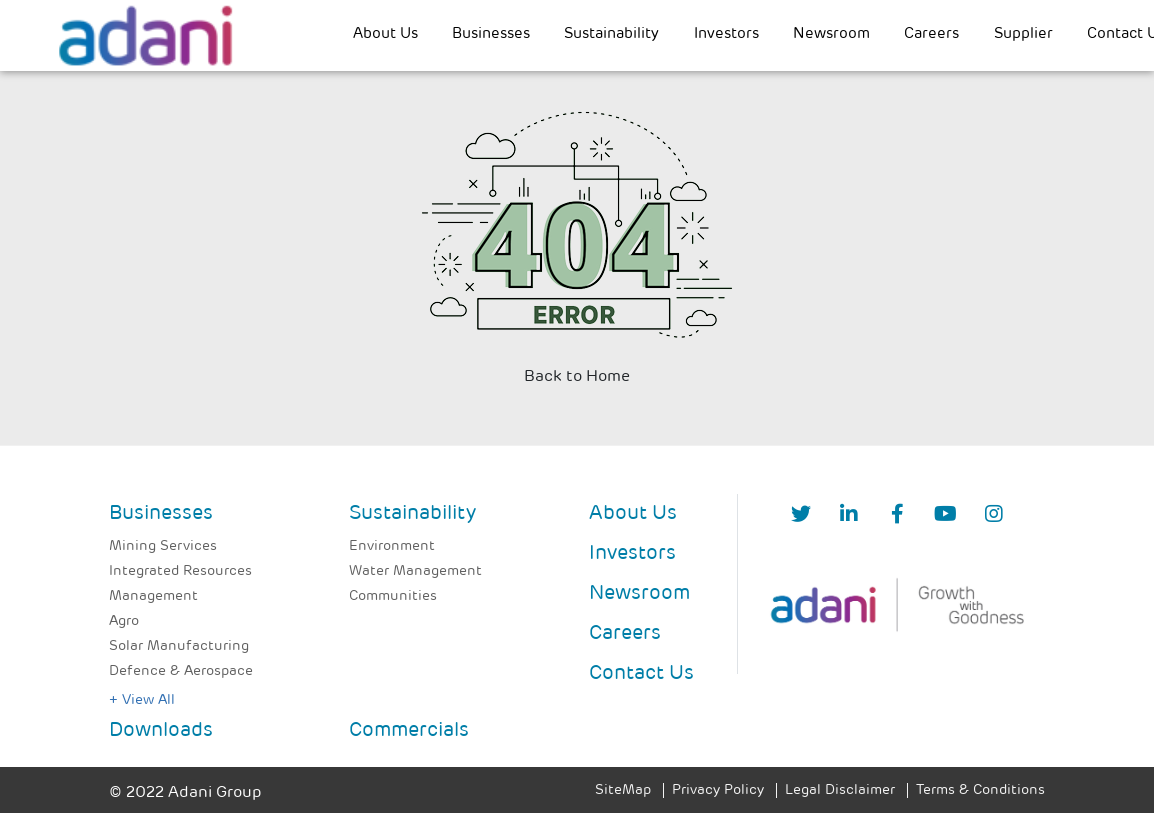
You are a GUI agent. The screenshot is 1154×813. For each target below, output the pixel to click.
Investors (726, 34)
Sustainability (611, 34)
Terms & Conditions (980, 790)
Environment (392, 546)
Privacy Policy (718, 790)
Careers (931, 34)
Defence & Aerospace (181, 671)
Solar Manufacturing (179, 646)
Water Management (415, 571)
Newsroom (831, 34)
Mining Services (163, 546)
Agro (124, 621)
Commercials (409, 731)
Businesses (491, 34)
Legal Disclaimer (840, 790)
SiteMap (623, 790)
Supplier (1023, 34)
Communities (393, 596)
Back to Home (577, 377)
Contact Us (641, 674)
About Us (385, 34)
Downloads (161, 731)
